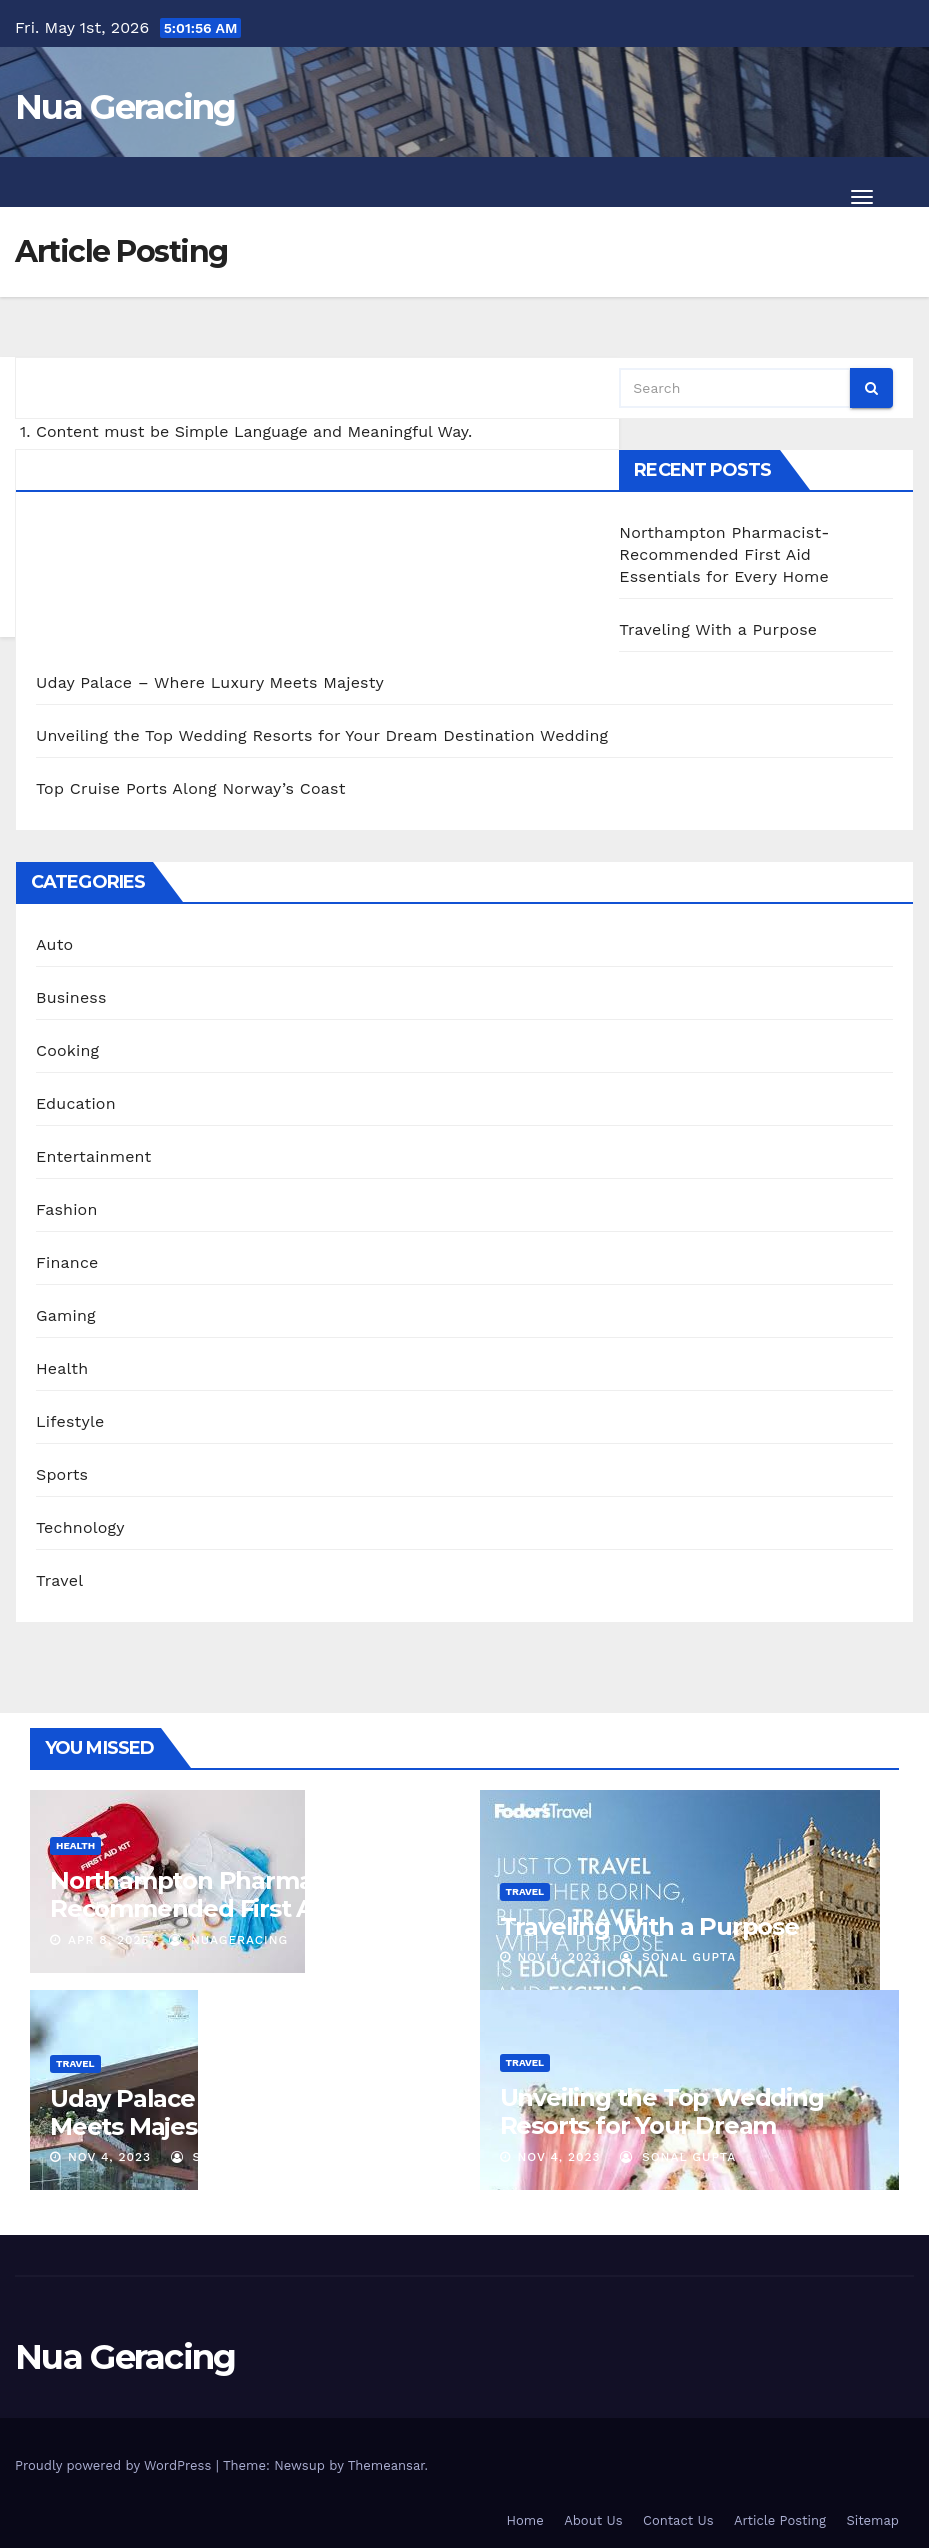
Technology (80, 1527)
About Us (593, 2520)
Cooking (67, 1050)
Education (76, 1103)
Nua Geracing (125, 107)
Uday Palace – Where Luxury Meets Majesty (210, 682)
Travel (59, 1580)
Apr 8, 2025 (109, 1940)
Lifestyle (70, 1421)
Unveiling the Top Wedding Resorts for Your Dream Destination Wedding (322, 735)
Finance (67, 1262)
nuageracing (228, 1940)
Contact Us (678, 2520)
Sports (62, 1474)
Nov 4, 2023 (558, 1957)
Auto (54, 944)
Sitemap (872, 2520)
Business (71, 997)
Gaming (66, 1315)
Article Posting (780, 2520)
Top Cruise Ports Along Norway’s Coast (191, 788)
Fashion (67, 1209)
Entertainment (93, 1156)
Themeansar (386, 2465)
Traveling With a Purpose (718, 629)
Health (62, 1368)
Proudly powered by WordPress (115, 2465)
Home (525, 2520)
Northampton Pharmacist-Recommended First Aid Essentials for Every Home (724, 554)
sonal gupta (678, 1957)
